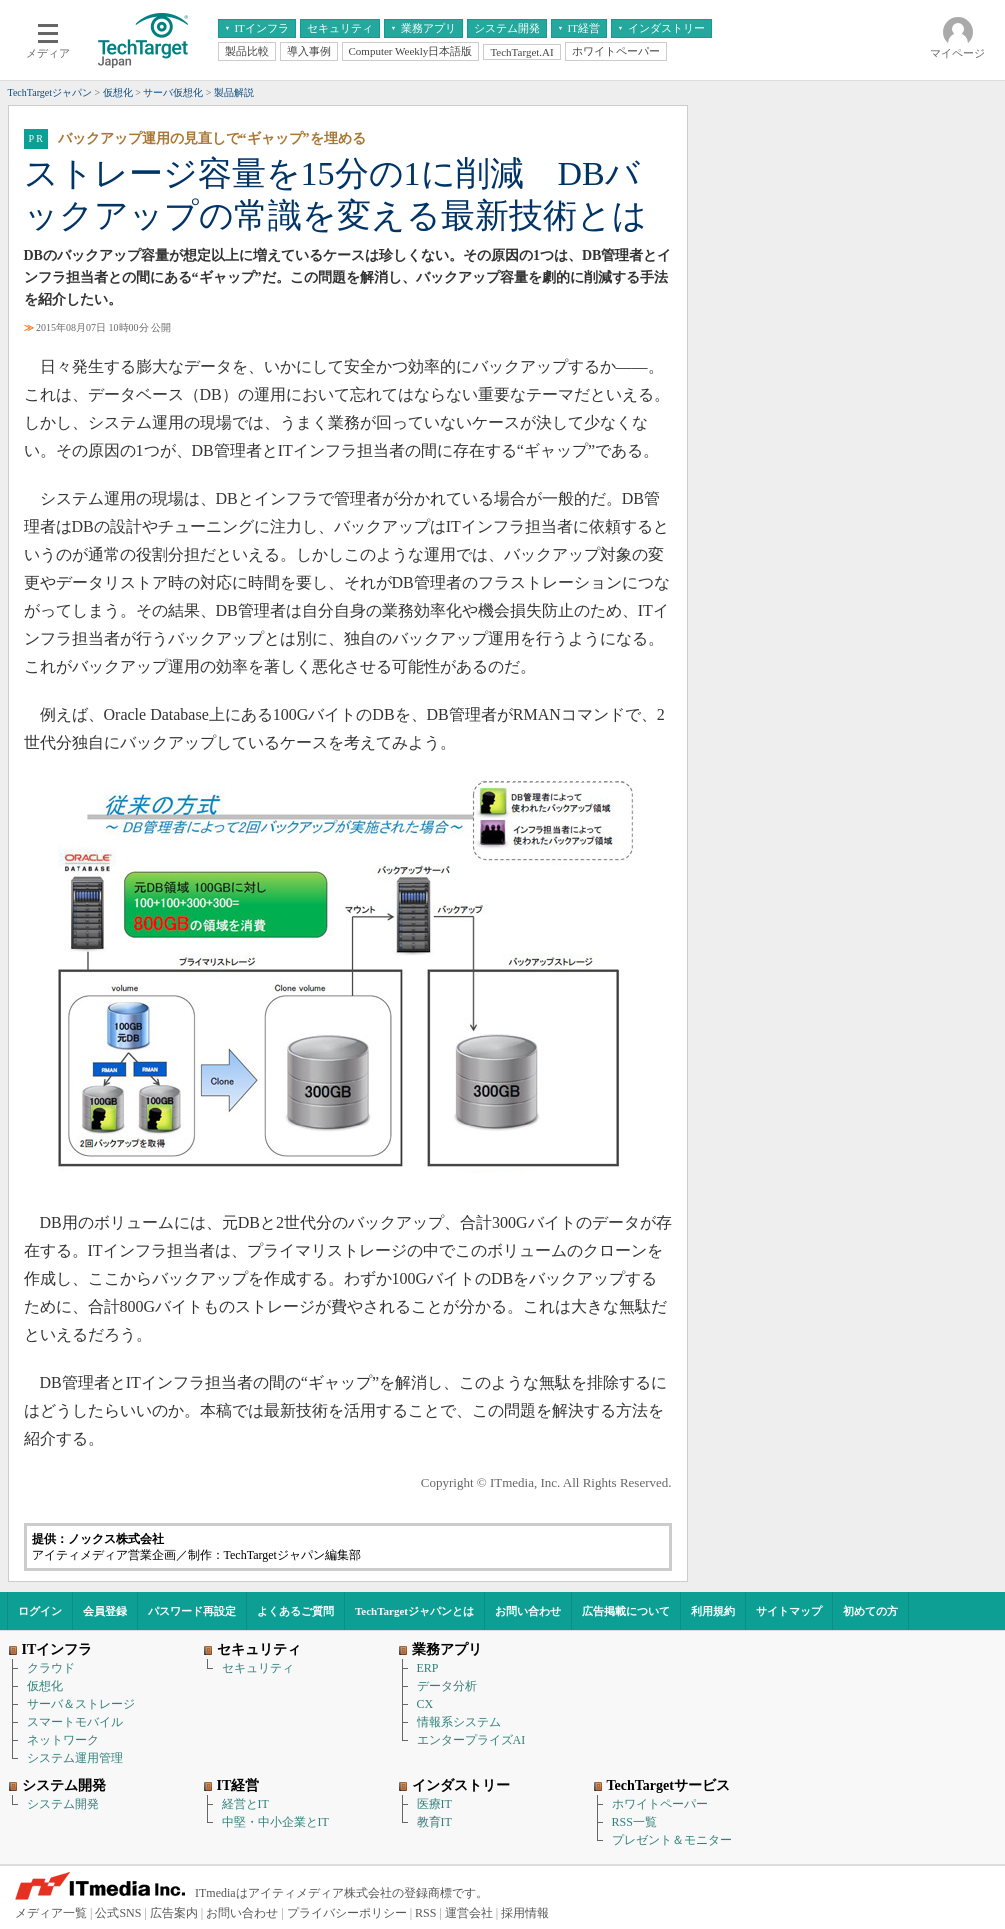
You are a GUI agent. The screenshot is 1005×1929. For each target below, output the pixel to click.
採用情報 (525, 1913)
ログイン (40, 1611)
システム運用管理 (75, 1758)
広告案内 (174, 1913)
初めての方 (870, 1611)
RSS (425, 1913)
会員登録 (105, 1611)
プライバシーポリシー (347, 1913)
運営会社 (469, 1913)
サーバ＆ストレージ (81, 1704)
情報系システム (459, 1722)
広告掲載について (626, 1611)
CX (425, 1704)
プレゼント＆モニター (672, 1840)
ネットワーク (63, 1740)
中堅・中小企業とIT (275, 1822)
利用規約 (713, 1611)
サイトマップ (789, 1611)
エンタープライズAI (471, 1740)
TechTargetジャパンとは (414, 1611)
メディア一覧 (51, 1913)
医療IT (434, 1804)
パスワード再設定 (192, 1611)
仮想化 (45, 1686)
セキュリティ (258, 1668)
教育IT (434, 1822)
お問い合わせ (528, 1611)
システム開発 (63, 1804)
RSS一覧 (634, 1822)
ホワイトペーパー (660, 1804)
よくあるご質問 (295, 1611)
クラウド (51, 1668)
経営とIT (245, 1804)
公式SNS (118, 1913)
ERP (428, 1668)
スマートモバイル (75, 1722)
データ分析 (447, 1686)
